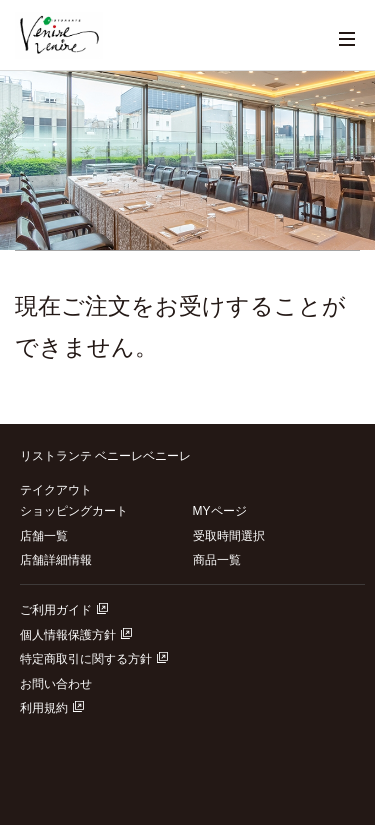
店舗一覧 (44, 536)
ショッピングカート (74, 511)
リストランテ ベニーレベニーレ (105, 456)
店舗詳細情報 (56, 560)
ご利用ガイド (64, 610)
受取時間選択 (229, 536)
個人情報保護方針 (76, 635)
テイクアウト (56, 490)
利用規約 (52, 708)
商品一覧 (217, 560)
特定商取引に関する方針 (94, 659)
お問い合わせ (56, 684)
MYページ (220, 511)
